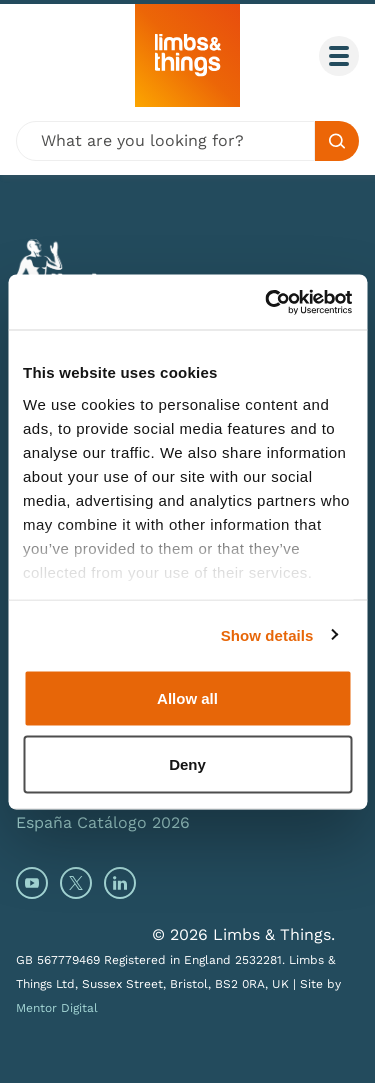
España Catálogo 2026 (103, 822)
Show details (267, 634)
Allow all (187, 698)
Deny (187, 763)
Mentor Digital (57, 1008)
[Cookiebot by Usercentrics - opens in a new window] (267, 302)
